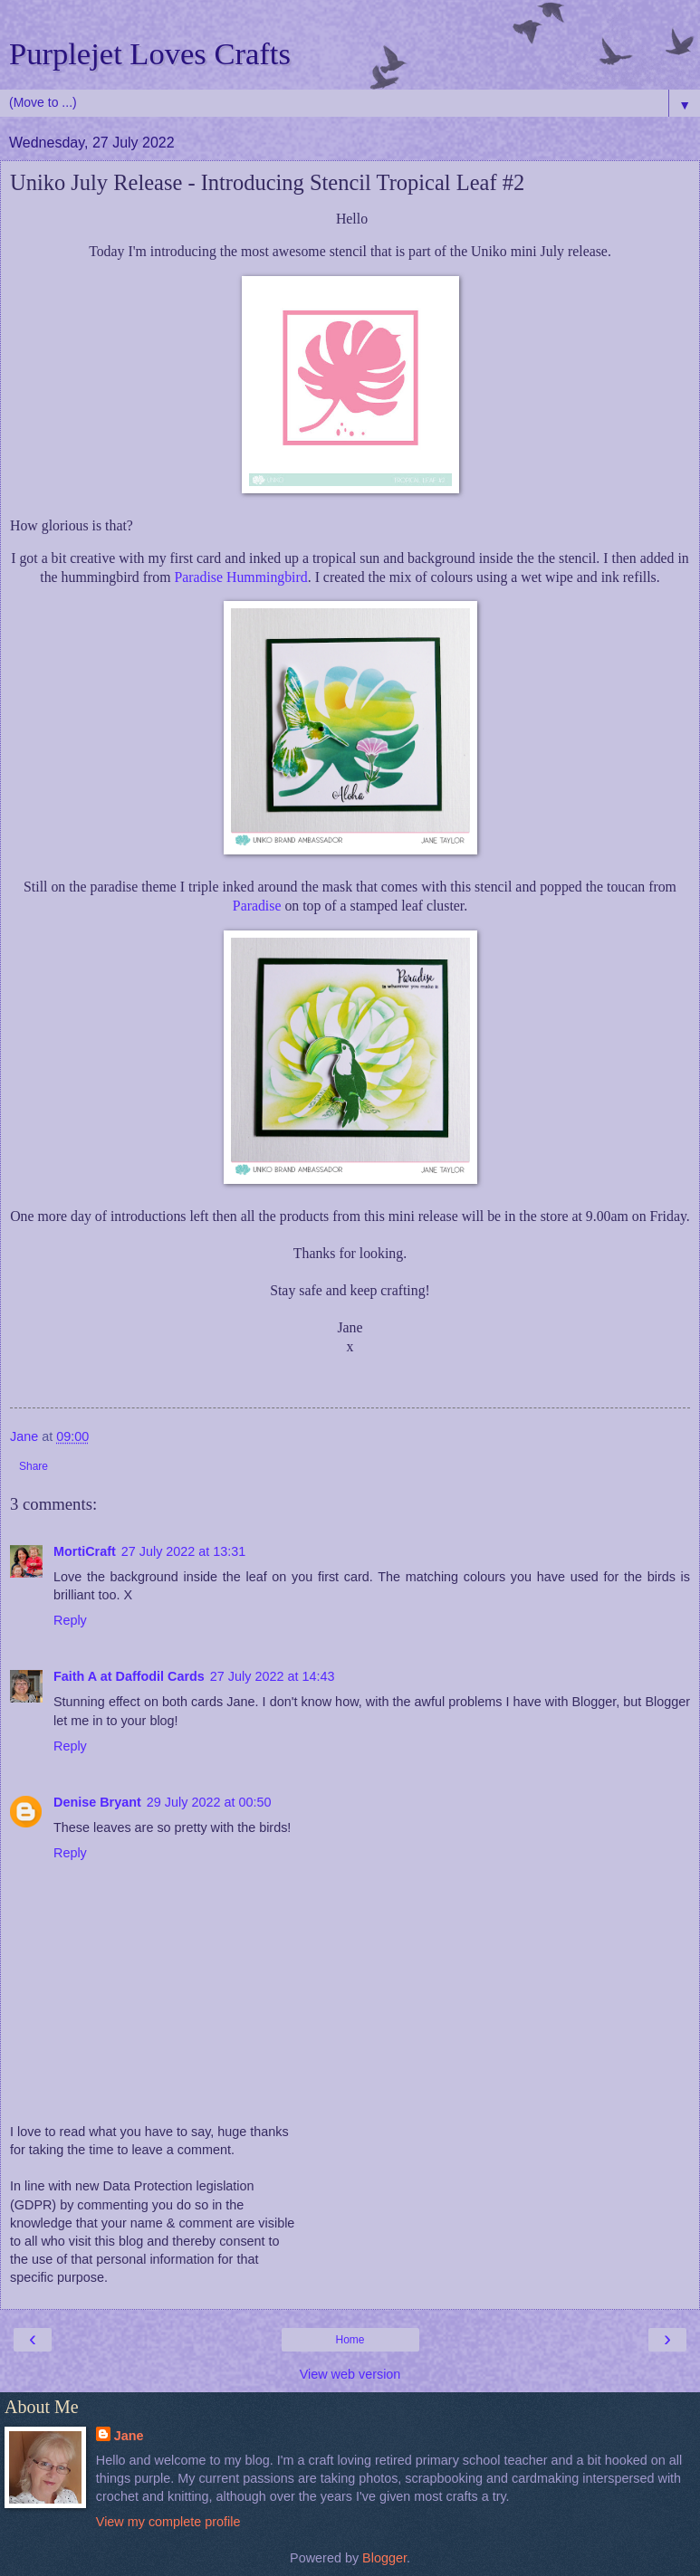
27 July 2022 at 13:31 (183, 1551)
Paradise (257, 905)
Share (33, 1466)
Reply (70, 1620)
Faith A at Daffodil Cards (129, 1676)
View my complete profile (168, 2521)
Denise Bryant (97, 1802)
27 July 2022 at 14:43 (272, 1676)
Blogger (384, 2558)
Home (349, 2339)
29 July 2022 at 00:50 (209, 1802)
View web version (350, 2374)
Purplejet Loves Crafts (150, 53)
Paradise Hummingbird (240, 577)
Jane (129, 2435)
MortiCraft (84, 1551)
